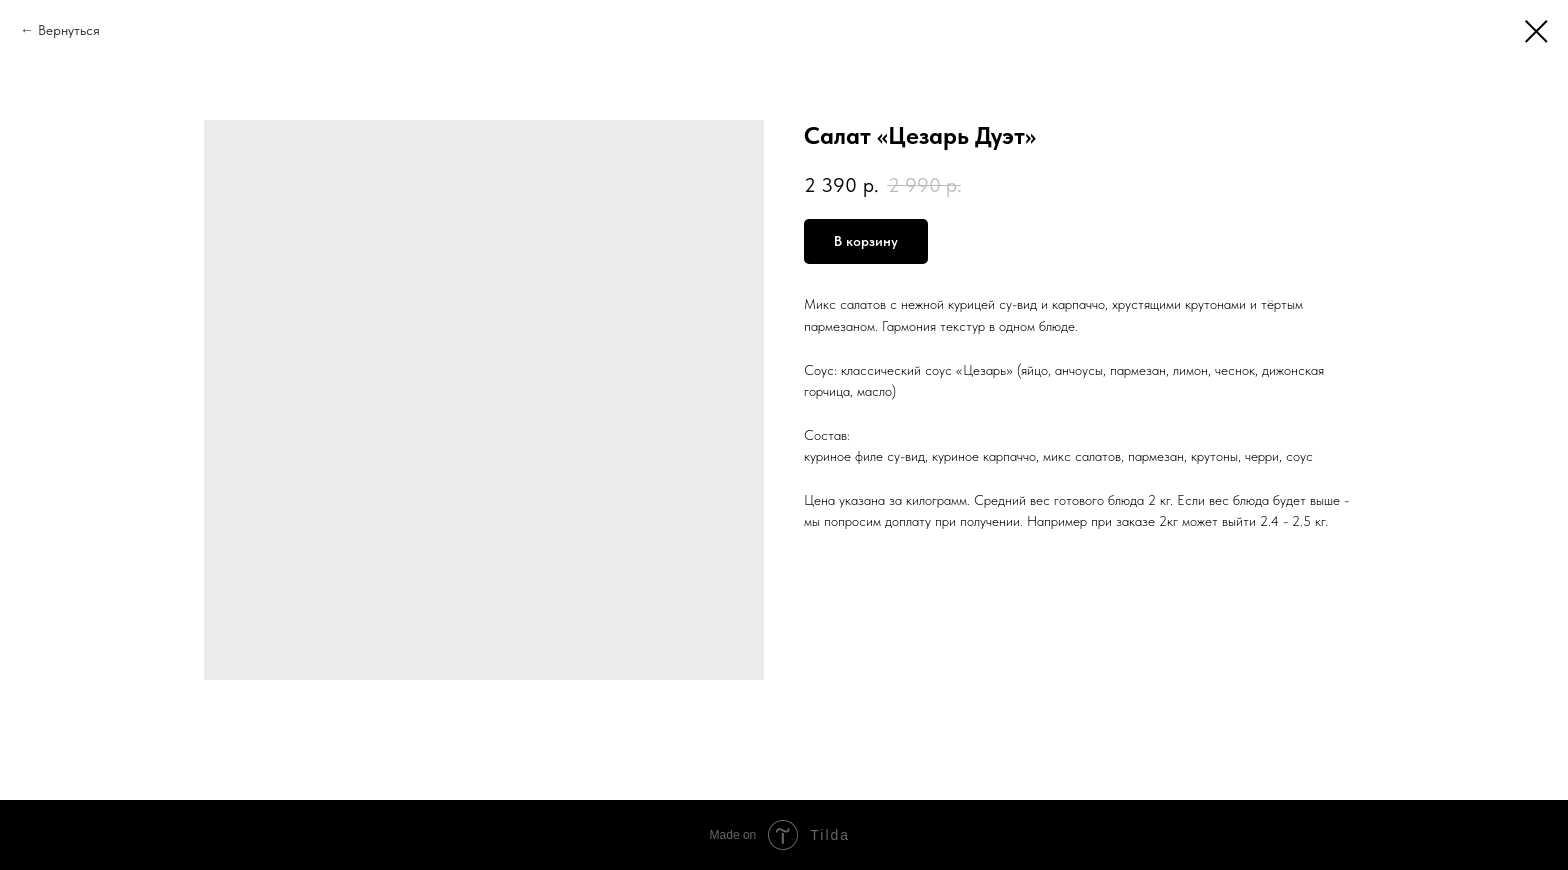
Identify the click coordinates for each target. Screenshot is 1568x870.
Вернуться (69, 30)
